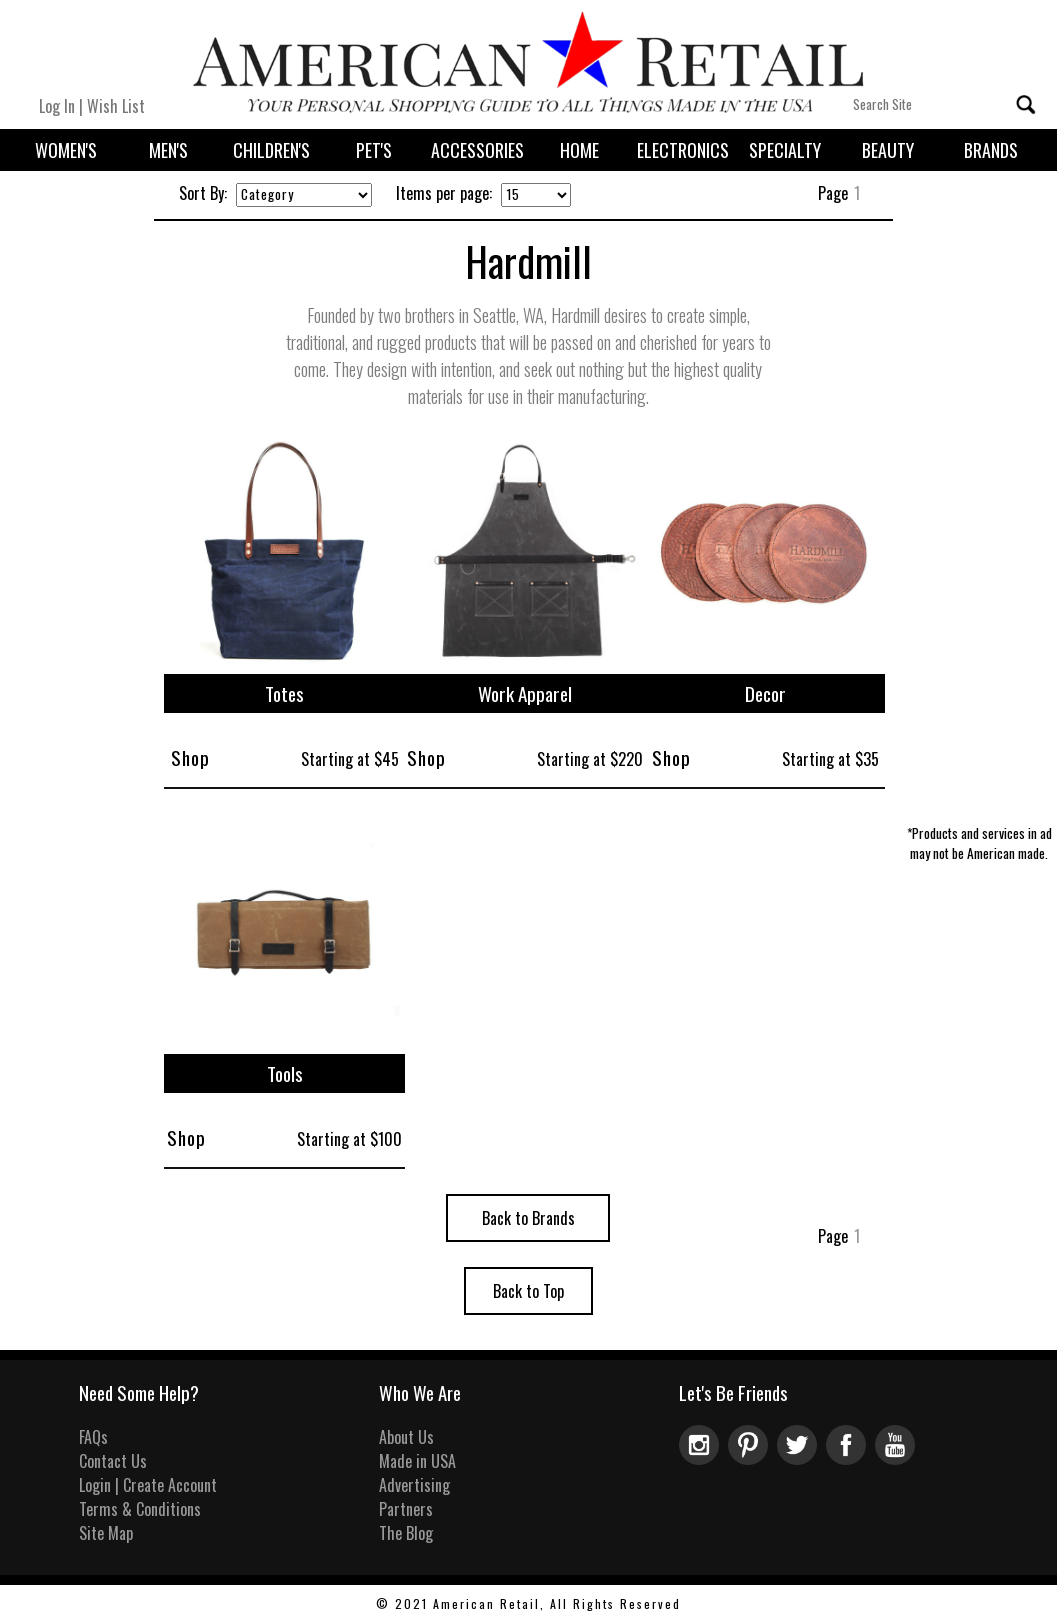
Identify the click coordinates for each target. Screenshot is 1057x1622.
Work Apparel (525, 693)
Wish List (116, 106)
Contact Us (113, 1461)
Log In (57, 106)
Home (579, 150)
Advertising (414, 1485)
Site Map (106, 1533)
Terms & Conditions (140, 1509)
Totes (284, 693)
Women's (66, 150)
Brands (991, 150)
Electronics (683, 150)
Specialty (785, 150)
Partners (406, 1509)
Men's (168, 150)
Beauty (888, 150)
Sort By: (203, 193)
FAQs (93, 1437)
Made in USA (417, 1461)
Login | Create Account (148, 1485)
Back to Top (528, 1291)
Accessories (477, 150)
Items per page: (444, 193)
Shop (190, 757)
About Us (406, 1437)
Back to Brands (528, 1218)
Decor (765, 693)
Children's (271, 150)
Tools (285, 1073)
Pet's (374, 150)
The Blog (406, 1533)
